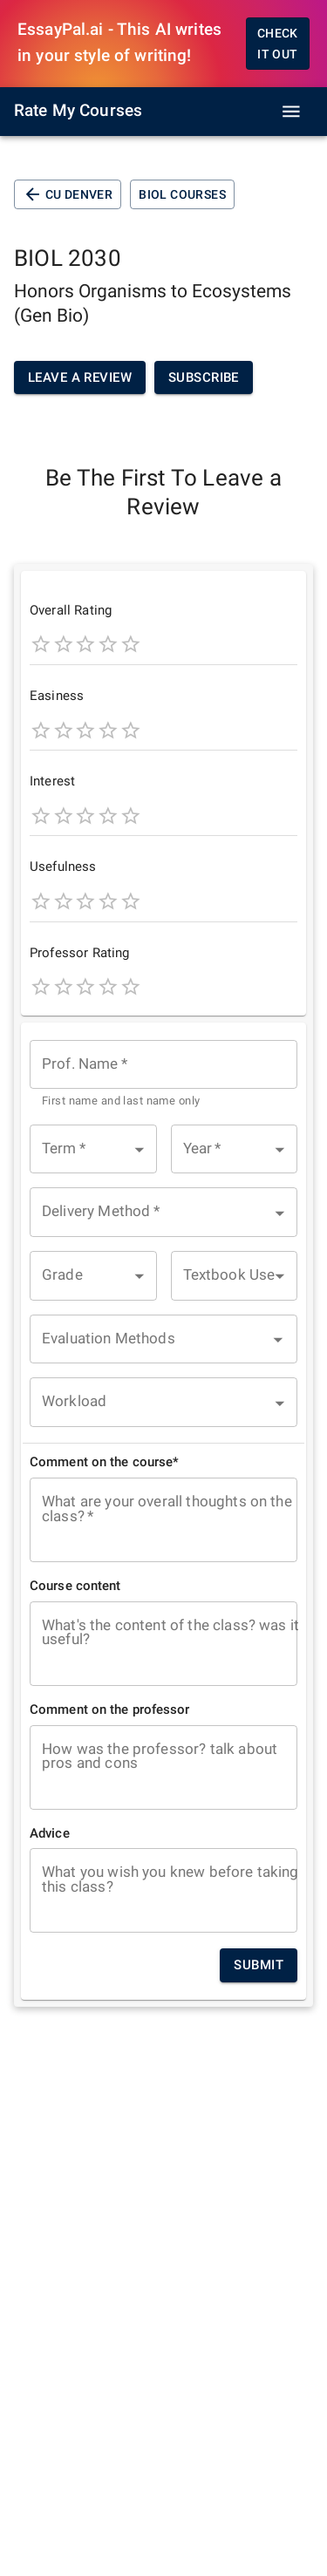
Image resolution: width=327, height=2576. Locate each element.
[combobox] (163, 1075)
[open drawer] (291, 111)
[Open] (278, 1340)
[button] (93, 1149)
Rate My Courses (78, 110)
